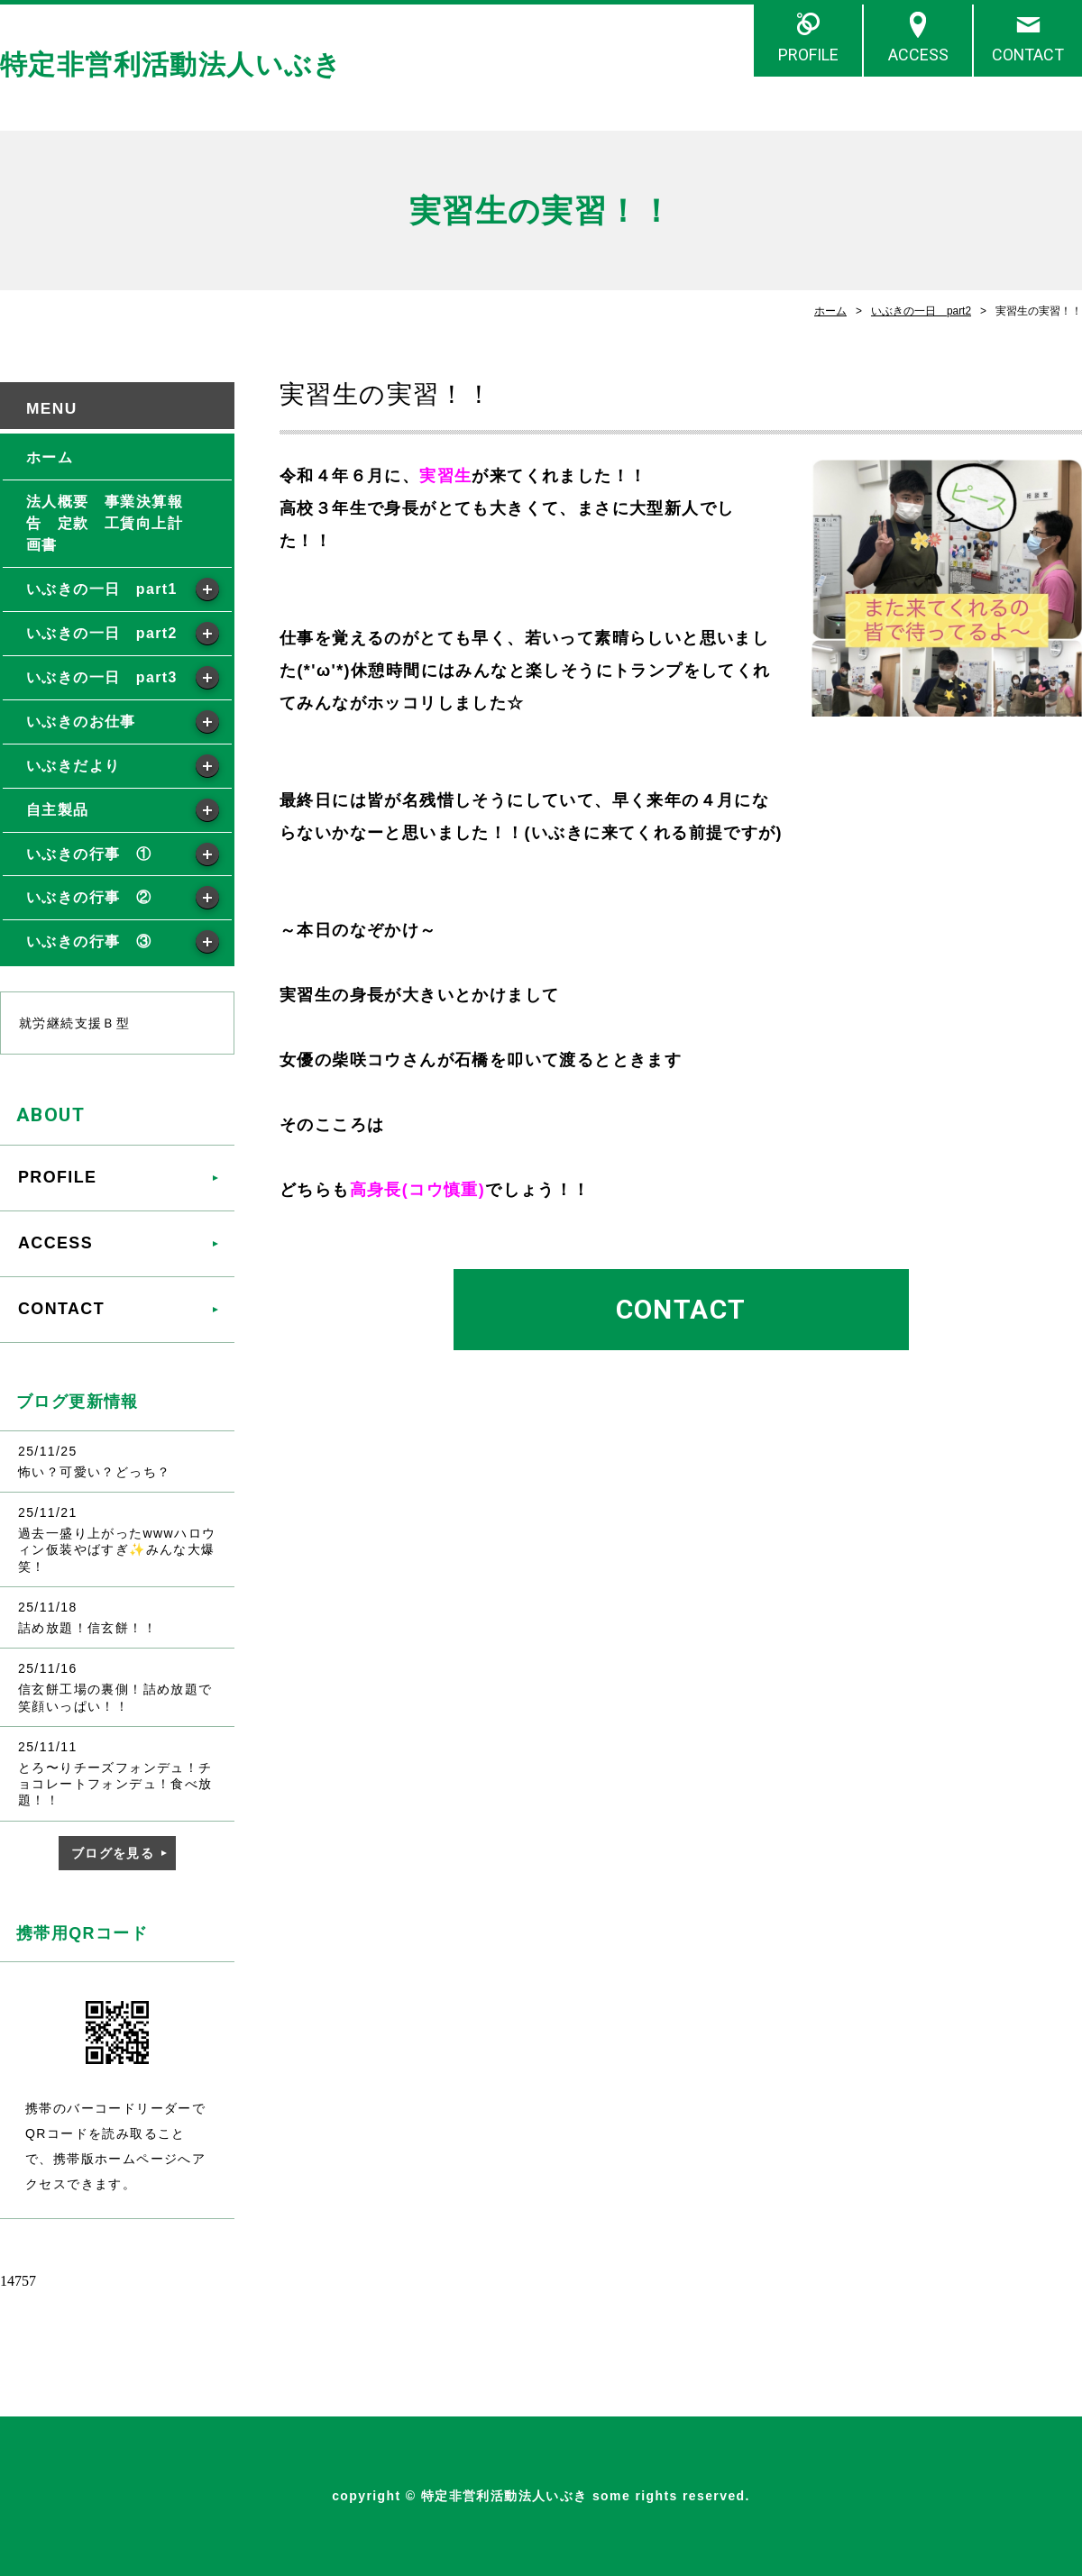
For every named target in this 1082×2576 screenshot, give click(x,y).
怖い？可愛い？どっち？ (94, 1472)
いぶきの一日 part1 (102, 589)
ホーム (830, 311)
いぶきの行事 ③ (88, 941)
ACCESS (918, 54)
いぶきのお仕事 (81, 721)
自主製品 (57, 810)
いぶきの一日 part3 (102, 677)
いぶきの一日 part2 (921, 311)
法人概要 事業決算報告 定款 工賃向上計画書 (104, 523)
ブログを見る (112, 1853)
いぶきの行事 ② (88, 897)
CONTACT (1028, 54)
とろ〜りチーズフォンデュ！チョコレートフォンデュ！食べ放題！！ (115, 1783)
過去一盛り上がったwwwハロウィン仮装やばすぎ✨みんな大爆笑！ (116, 1549)
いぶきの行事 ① (88, 854)
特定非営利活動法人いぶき (171, 64)
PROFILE (808, 54)
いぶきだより (73, 765)
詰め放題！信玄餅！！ (87, 1628)
